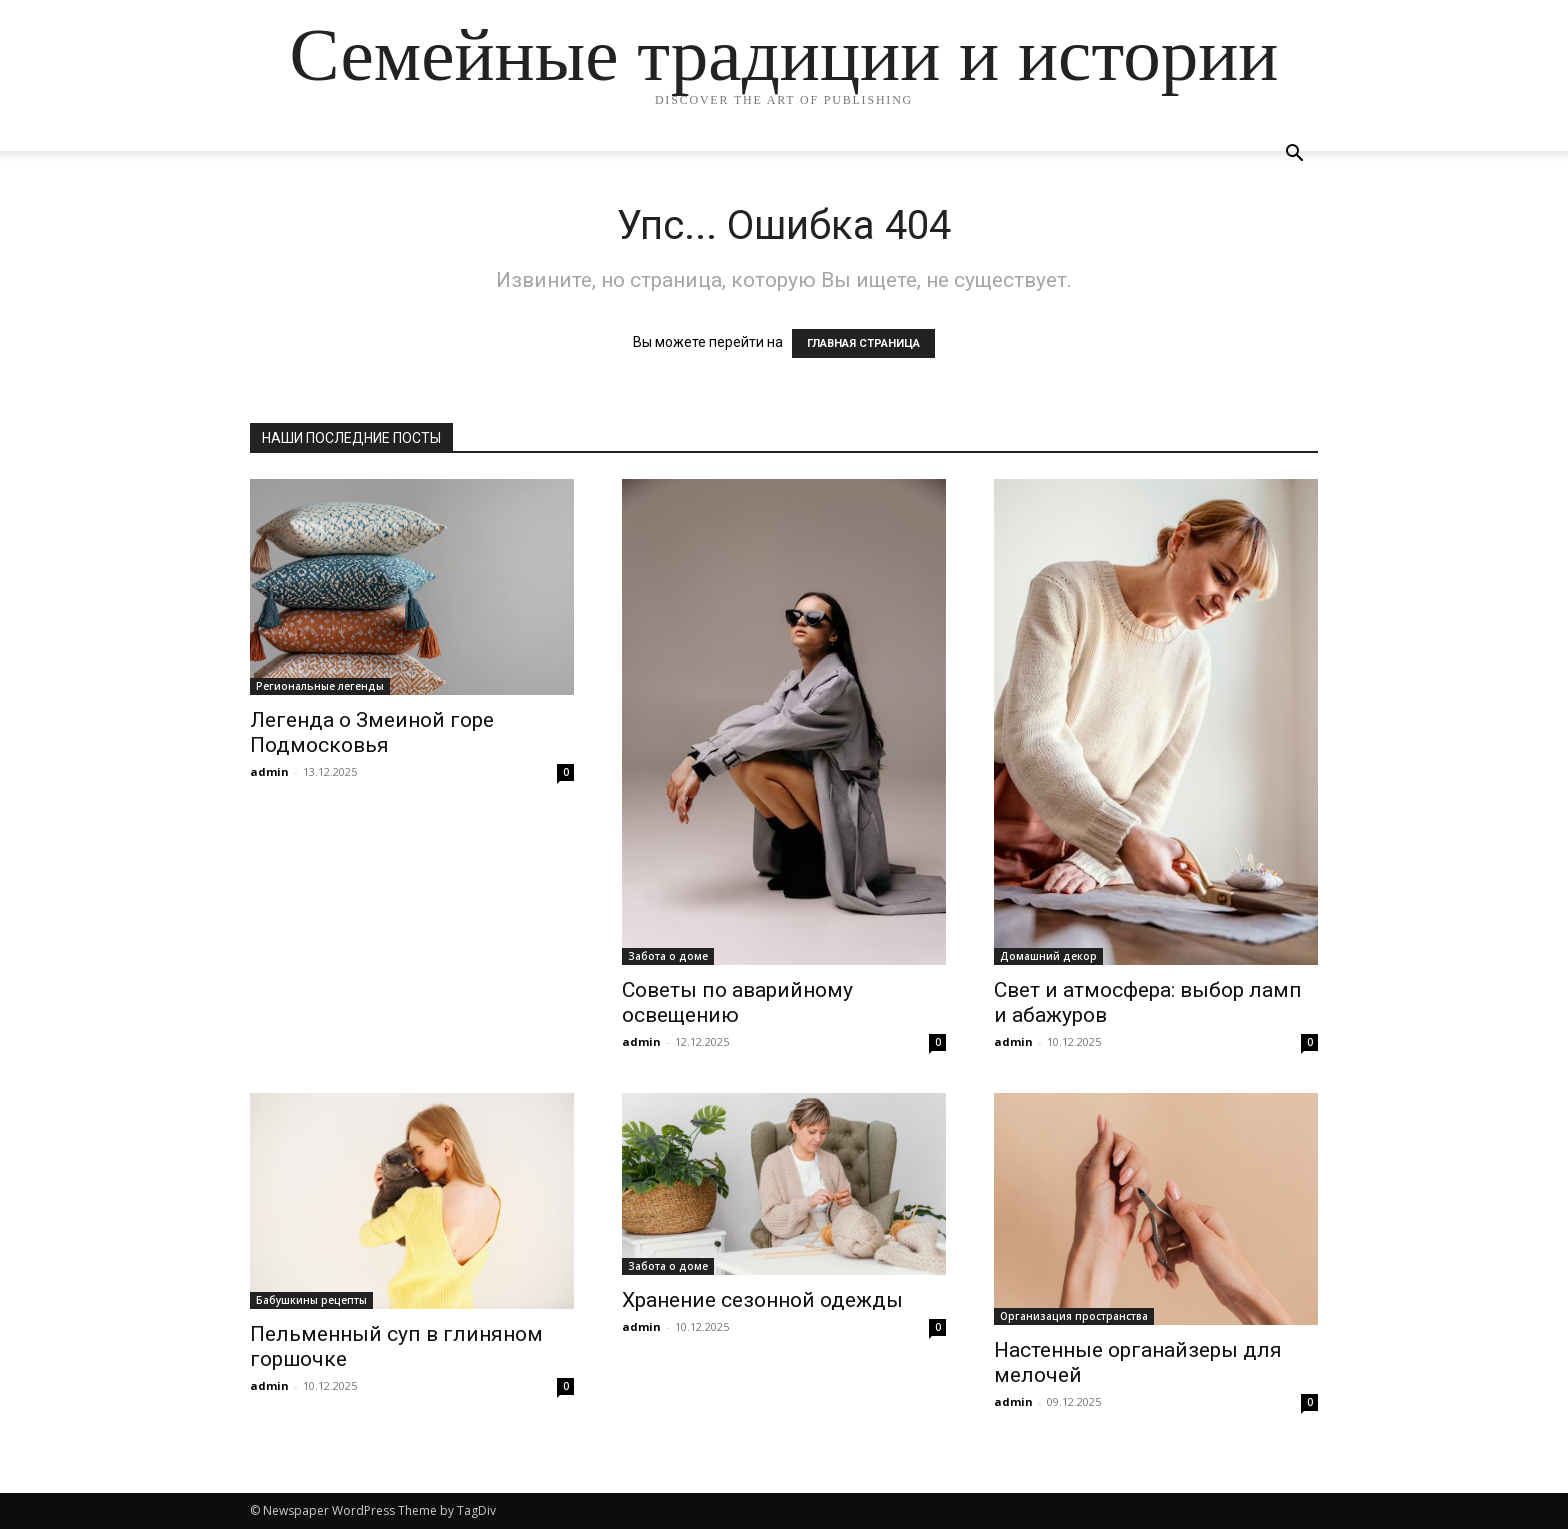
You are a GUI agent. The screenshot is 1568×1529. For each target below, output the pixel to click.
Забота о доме (668, 956)
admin (269, 771)
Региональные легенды (320, 686)
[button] (1294, 155)
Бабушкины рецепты (311, 1300)
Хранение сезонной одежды (762, 1300)
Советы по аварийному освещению (737, 1002)
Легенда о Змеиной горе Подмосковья (372, 732)
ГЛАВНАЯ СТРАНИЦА (863, 343)
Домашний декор (1048, 956)
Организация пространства (1074, 1316)
